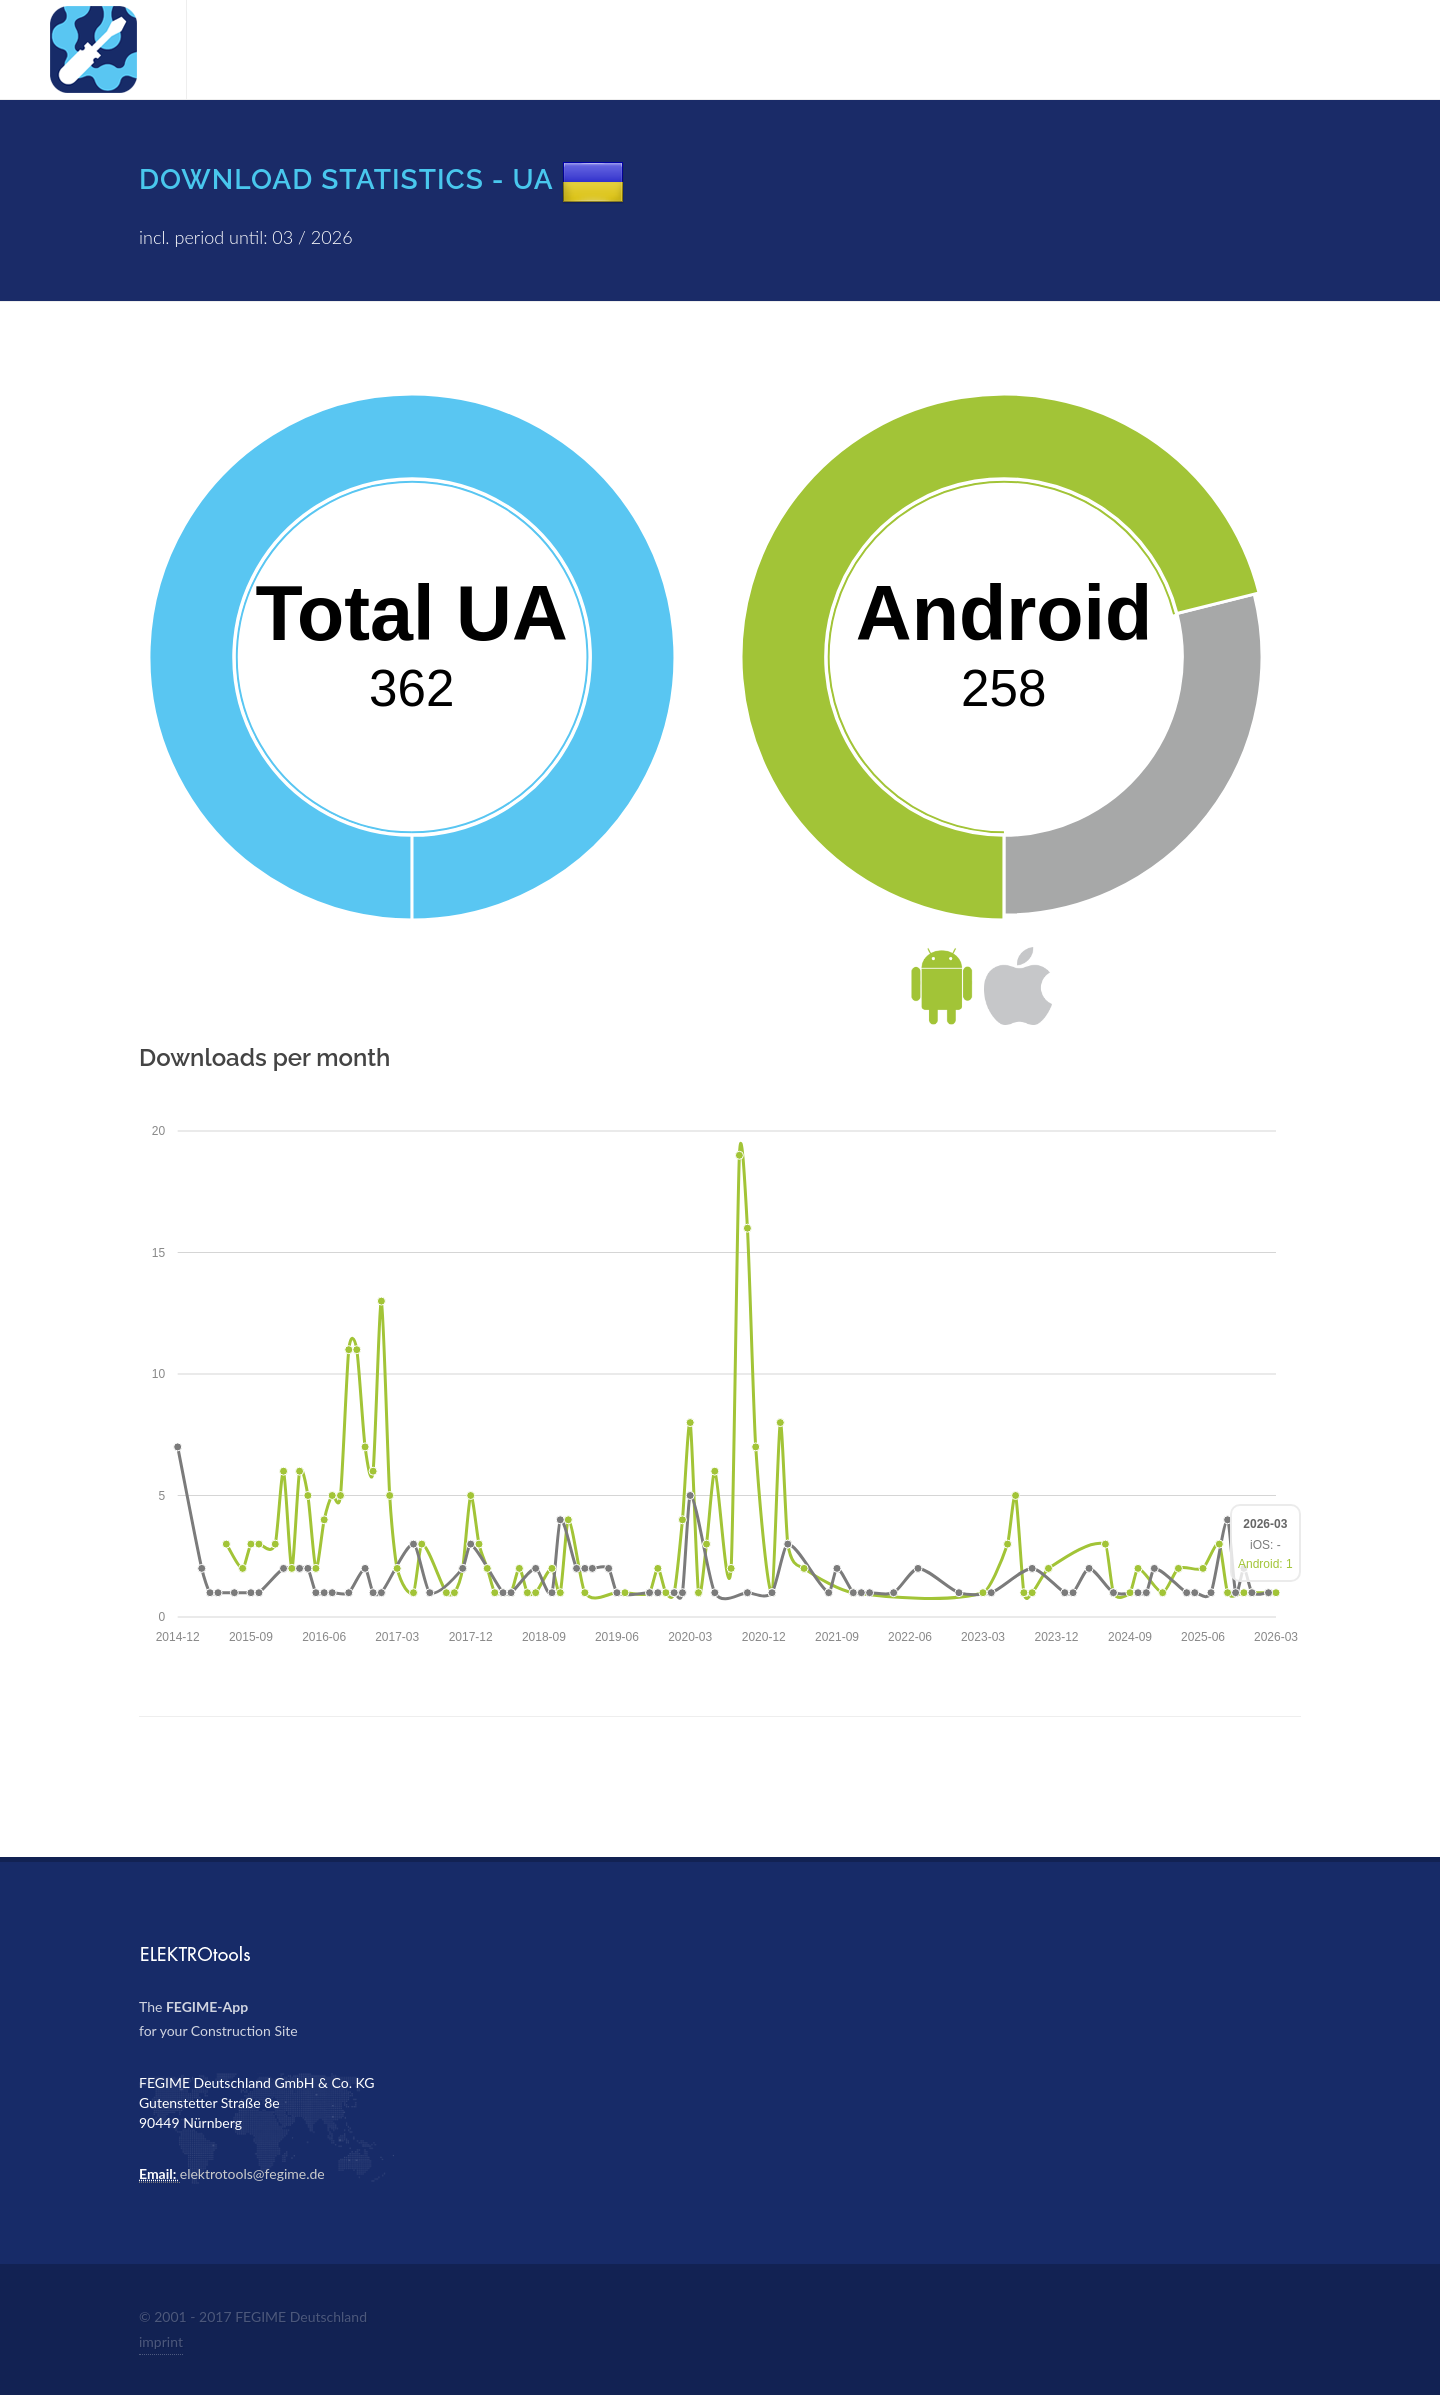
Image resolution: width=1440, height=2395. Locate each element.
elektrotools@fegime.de (252, 2173)
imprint (161, 2341)
